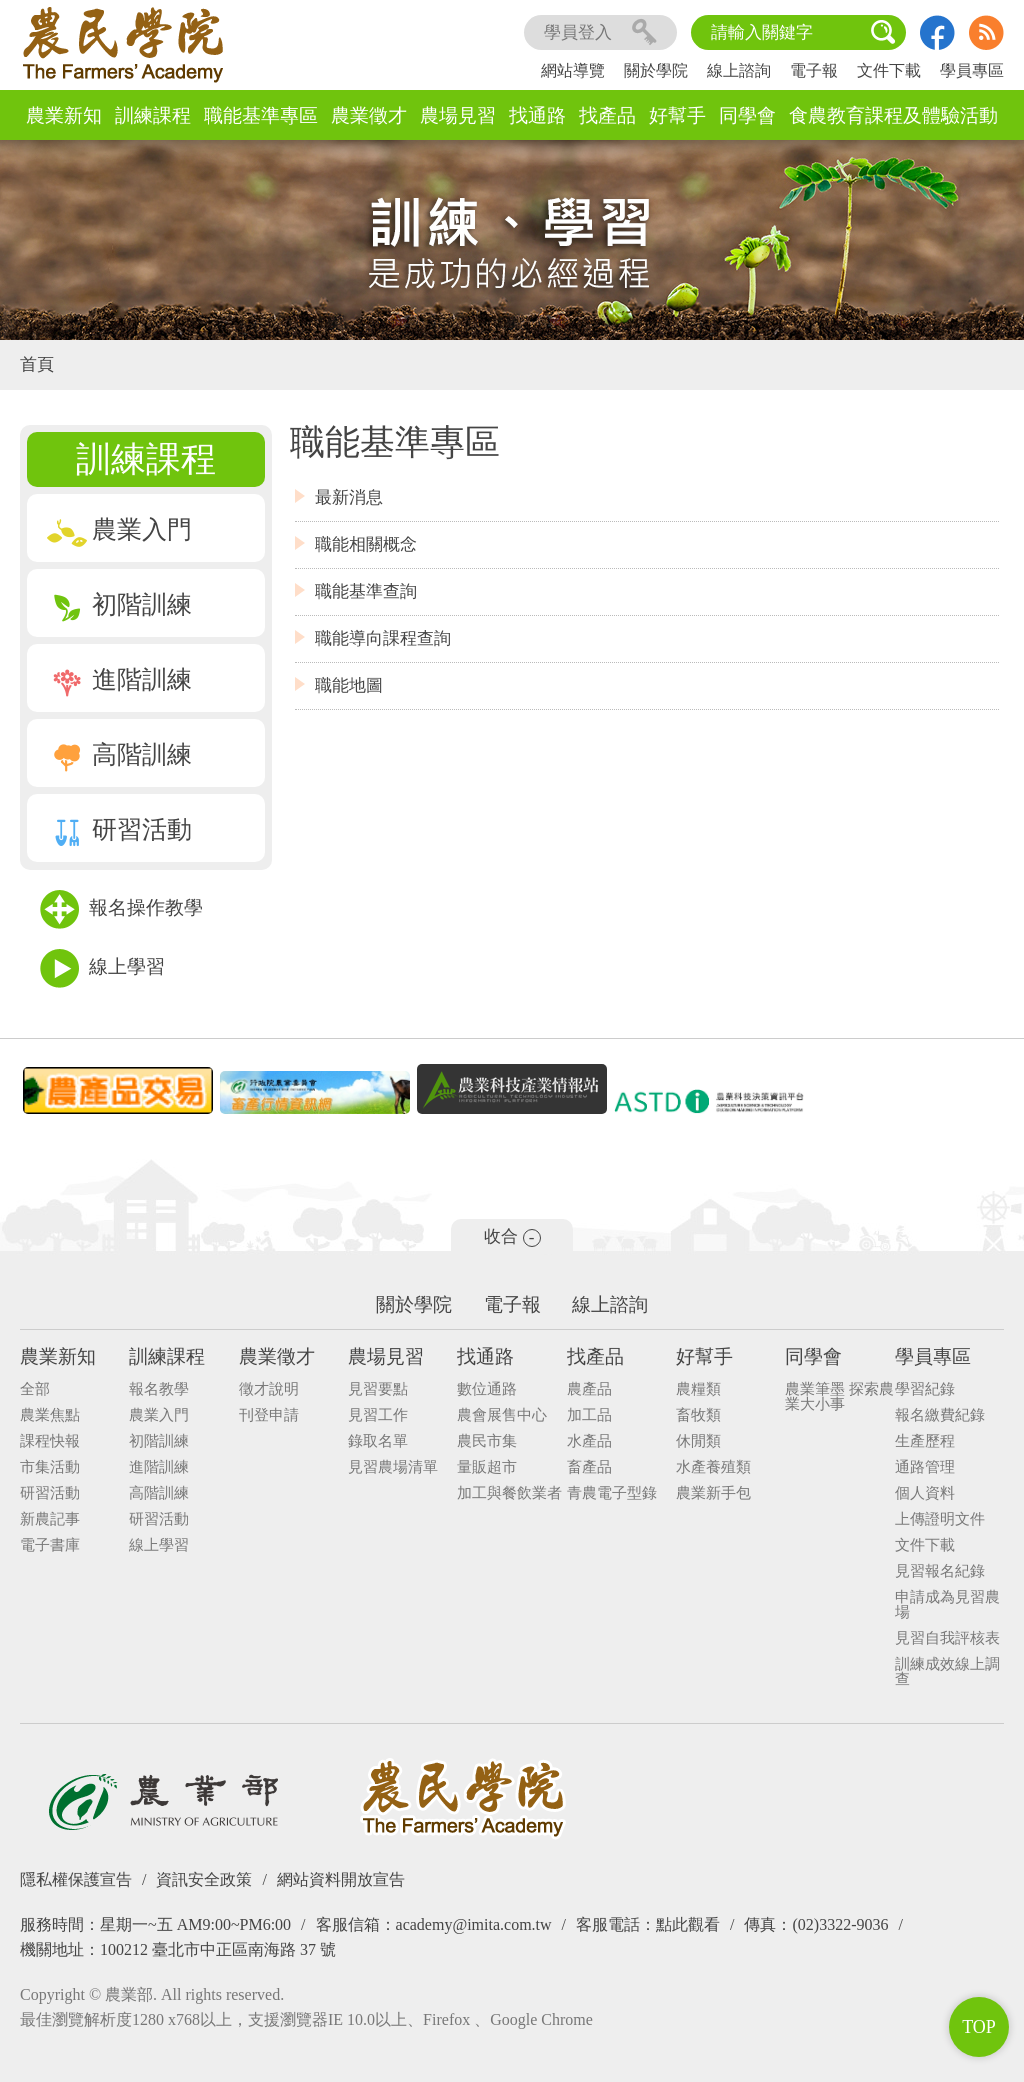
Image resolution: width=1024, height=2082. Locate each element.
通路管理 (925, 1467)
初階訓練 (119, 604)
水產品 (589, 1441)
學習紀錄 (925, 1389)
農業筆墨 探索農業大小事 (839, 1397)
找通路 (537, 115)
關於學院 (656, 70)
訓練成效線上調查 (947, 1672)
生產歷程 (925, 1441)
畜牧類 (698, 1415)
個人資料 (925, 1493)
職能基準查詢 (366, 591)
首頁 (37, 364)
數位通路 (487, 1389)
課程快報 (50, 1441)
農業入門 (119, 529)
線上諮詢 (739, 70)
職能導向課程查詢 (383, 638)
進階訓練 (119, 679)
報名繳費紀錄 (940, 1415)
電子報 (814, 70)
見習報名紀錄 (940, 1571)
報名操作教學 (121, 909)
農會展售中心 (502, 1415)
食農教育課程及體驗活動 (893, 115)
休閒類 (698, 1441)
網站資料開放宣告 (341, 1879)
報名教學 (159, 1389)
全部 (35, 1389)
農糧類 (698, 1389)
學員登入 (600, 32)
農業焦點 (50, 1415)
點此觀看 (688, 1924)
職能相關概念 (366, 544)
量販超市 (487, 1467)
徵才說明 (269, 1389)
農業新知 (64, 115)
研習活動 (119, 829)
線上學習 (102, 968)
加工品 (589, 1415)
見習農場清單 (393, 1467)
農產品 (589, 1389)
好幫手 (677, 115)
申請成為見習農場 (947, 1605)
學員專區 (972, 70)
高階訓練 (119, 754)
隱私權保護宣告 (76, 1879)
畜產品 (589, 1467)
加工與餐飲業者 (509, 1493)
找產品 (607, 115)
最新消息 (349, 497)
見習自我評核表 (947, 1638)
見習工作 (378, 1415)
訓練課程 (153, 115)
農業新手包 (713, 1493)
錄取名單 (378, 1441)
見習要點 (378, 1389)
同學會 (747, 115)
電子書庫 (50, 1545)
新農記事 (50, 1519)
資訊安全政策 (204, 1879)
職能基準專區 (261, 115)
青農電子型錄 (612, 1493)
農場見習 (458, 115)
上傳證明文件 (940, 1519)
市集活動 (50, 1467)
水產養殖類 (713, 1467)
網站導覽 (573, 70)
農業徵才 (369, 115)
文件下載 (889, 70)
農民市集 (487, 1441)
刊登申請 (269, 1415)
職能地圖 (349, 685)
